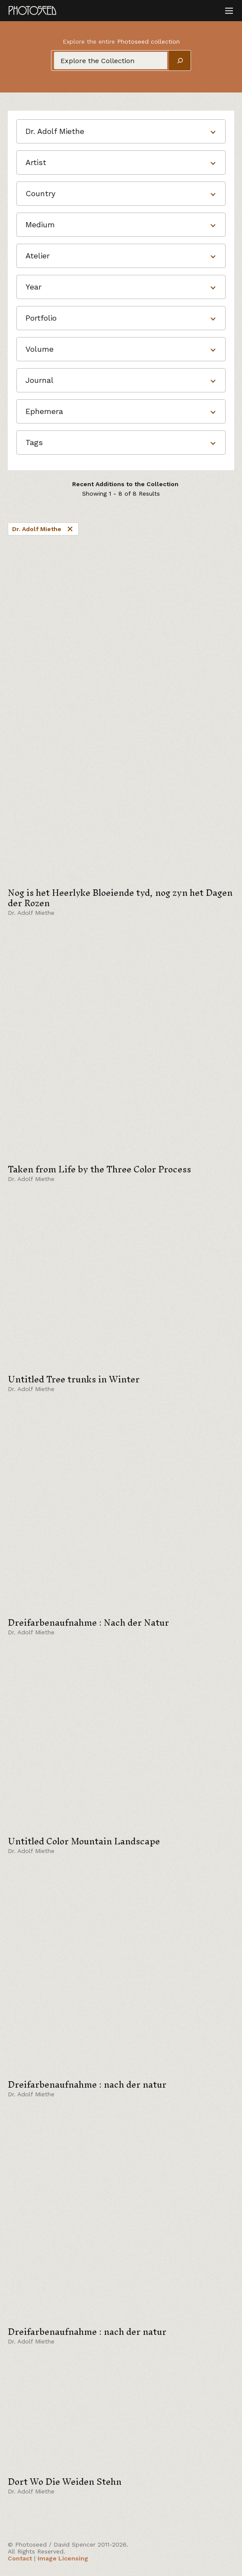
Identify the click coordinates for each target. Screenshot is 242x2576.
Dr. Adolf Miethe (43, 529)
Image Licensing (63, 2558)
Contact (20, 2558)
